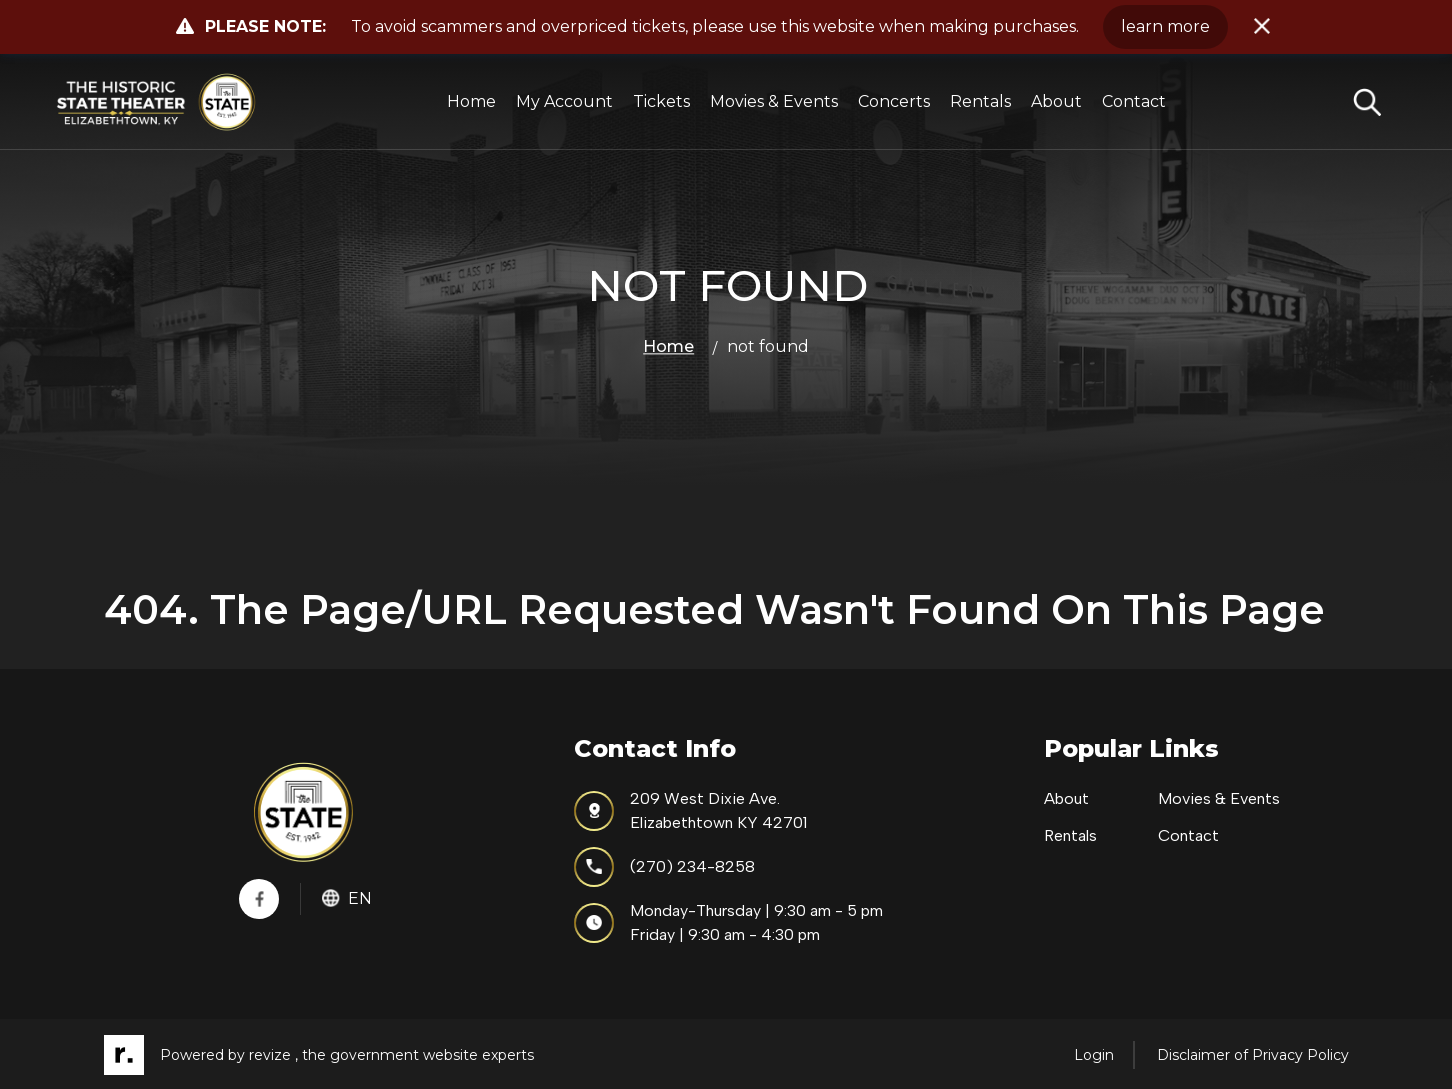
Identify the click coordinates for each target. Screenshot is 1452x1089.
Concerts (894, 101)
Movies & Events (774, 101)
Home (471, 101)
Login (1094, 1055)
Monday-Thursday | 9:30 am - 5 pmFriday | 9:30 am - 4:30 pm (728, 922)
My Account (564, 101)
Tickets (661, 101)
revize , (273, 1055)
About (1056, 101)
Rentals (980, 101)
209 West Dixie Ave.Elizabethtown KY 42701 (690, 810)
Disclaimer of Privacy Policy (1253, 1055)
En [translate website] (347, 898)
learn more (1165, 26)
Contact (1134, 101)
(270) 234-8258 (664, 867)
